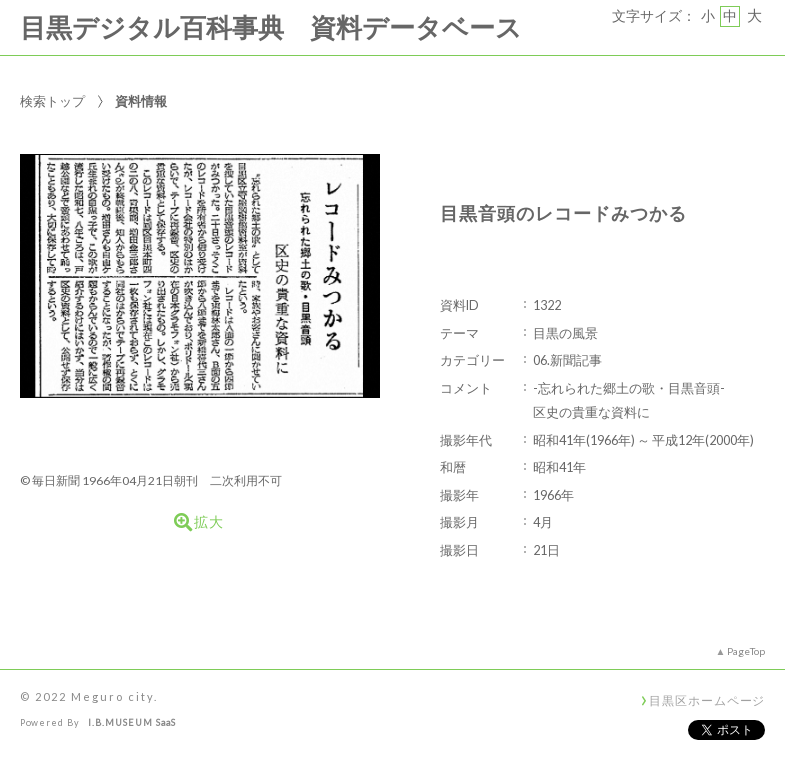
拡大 (199, 522)
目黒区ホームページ (707, 700)
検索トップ (52, 101)
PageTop (746, 651)
